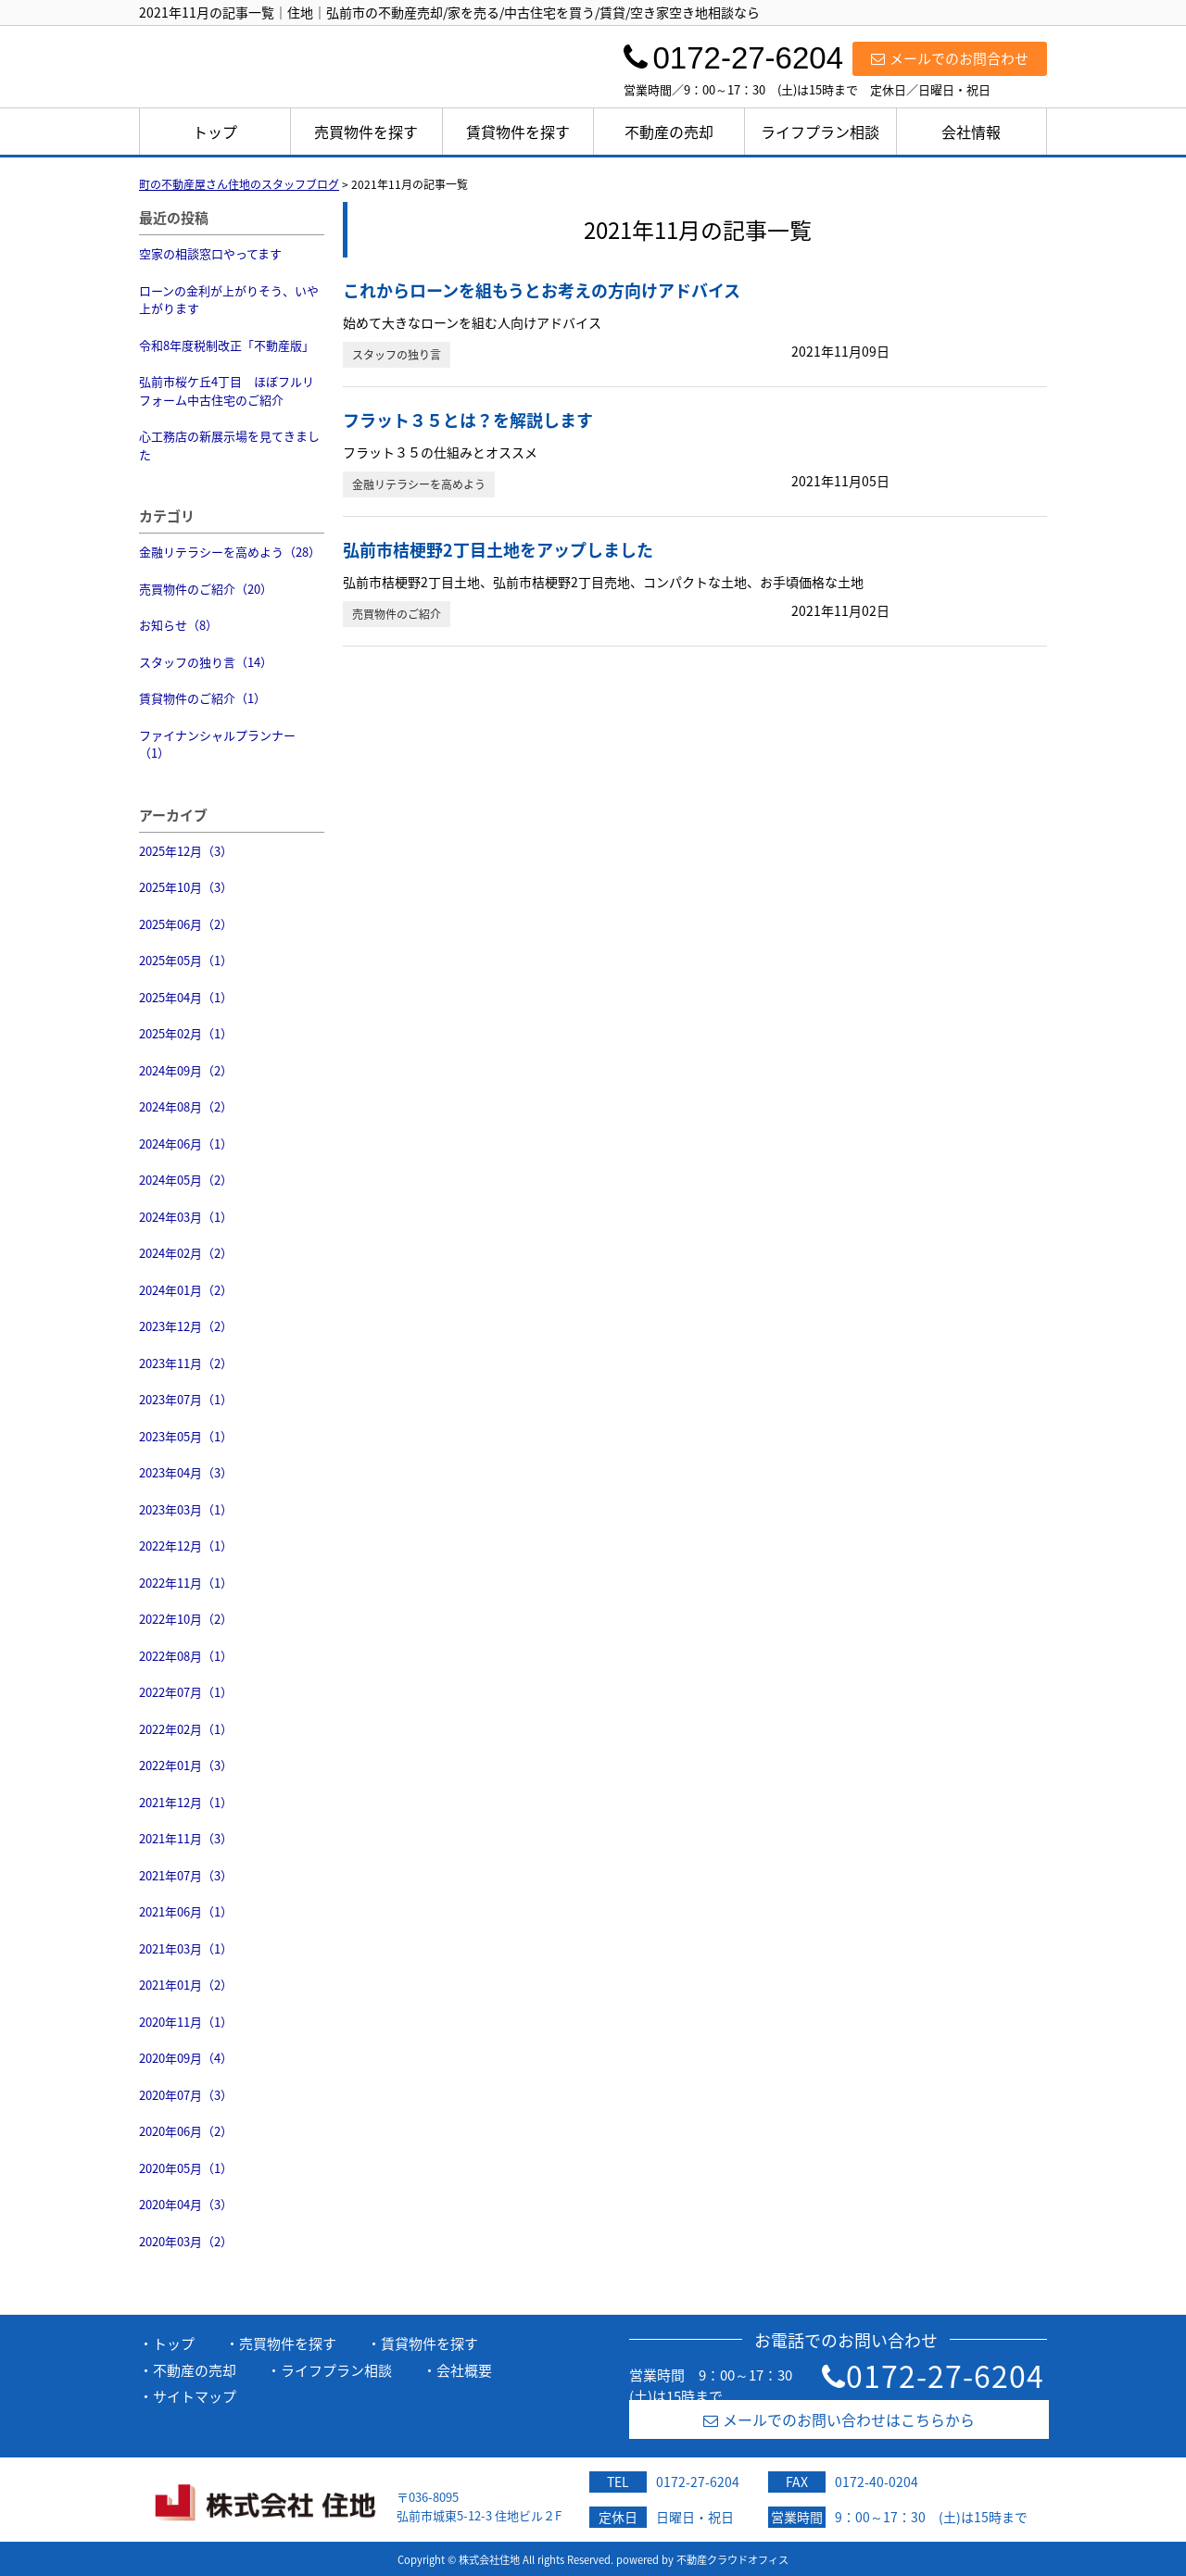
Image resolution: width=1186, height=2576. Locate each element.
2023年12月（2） (186, 1326)
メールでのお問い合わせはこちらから (839, 2419)
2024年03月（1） (186, 1216)
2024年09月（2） (186, 1070)
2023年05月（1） (186, 1436)
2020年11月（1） (186, 2021)
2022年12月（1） (186, 1545)
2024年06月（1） (186, 1143)
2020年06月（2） (186, 2131)
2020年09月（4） (186, 2058)
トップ (215, 131)
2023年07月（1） (186, 1399)
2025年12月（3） (186, 851)
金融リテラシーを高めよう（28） (230, 551)
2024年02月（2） (186, 1253)
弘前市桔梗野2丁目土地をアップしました (498, 549)
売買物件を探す (366, 131)
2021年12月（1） (186, 1802)
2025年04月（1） (186, 997)
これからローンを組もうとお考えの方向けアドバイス (541, 290)
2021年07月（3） (186, 1875)
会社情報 (971, 131)
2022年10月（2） (186, 1618)
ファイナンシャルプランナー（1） (217, 744)
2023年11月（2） (186, 1363)
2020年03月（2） (186, 2241)
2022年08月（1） (186, 1656)
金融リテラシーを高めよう (419, 484)
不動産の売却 (669, 131)
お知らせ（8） (178, 625)
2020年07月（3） (186, 2095)
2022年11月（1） (186, 1582)
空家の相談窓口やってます (210, 253)
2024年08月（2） (186, 1106)
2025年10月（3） (186, 887)
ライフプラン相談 (820, 131)
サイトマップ (194, 2396)
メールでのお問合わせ (949, 58)
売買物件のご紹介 (396, 614)
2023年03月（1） (186, 1509)
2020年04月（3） (186, 2204)
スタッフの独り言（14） (205, 662)
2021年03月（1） (186, 1948)
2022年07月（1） (186, 1692)
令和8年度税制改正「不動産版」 (226, 345)
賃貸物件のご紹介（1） (202, 698)
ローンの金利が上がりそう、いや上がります (229, 300)
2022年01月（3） (186, 1765)
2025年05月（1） (186, 960)
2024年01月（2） (186, 1290)
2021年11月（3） (186, 1838)
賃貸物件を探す (518, 131)
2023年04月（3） (186, 1472)
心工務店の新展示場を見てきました (229, 445)
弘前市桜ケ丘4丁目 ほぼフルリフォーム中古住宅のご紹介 (226, 390)
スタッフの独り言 (396, 354)
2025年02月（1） (186, 1033)
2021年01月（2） (186, 1984)
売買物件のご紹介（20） (205, 588)
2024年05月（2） (186, 1179)
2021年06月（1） (186, 1911)
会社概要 (464, 2370)
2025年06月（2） (186, 924)
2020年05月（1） (186, 2168)
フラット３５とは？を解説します (468, 420)
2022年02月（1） (186, 1729)
